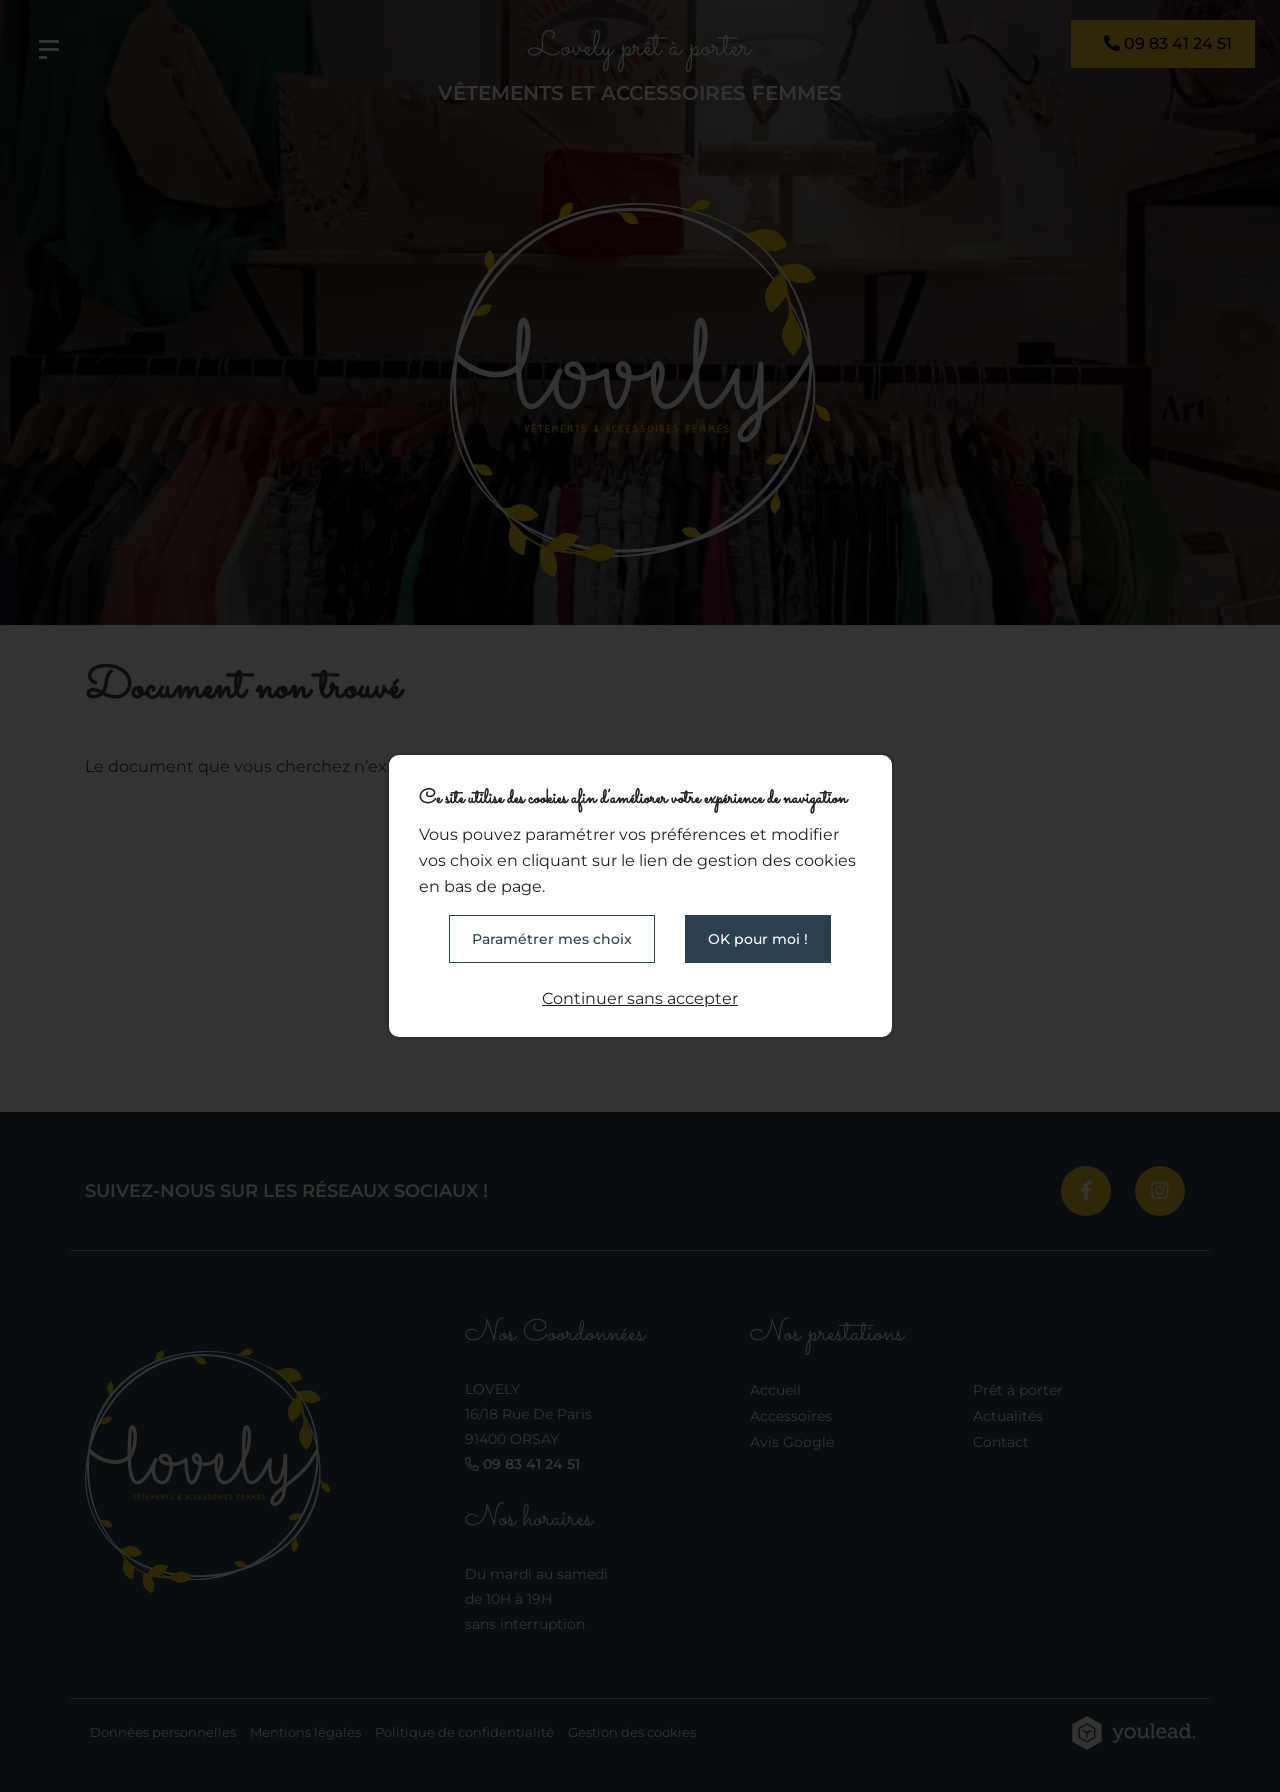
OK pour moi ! (758, 939)
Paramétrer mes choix (552, 939)
